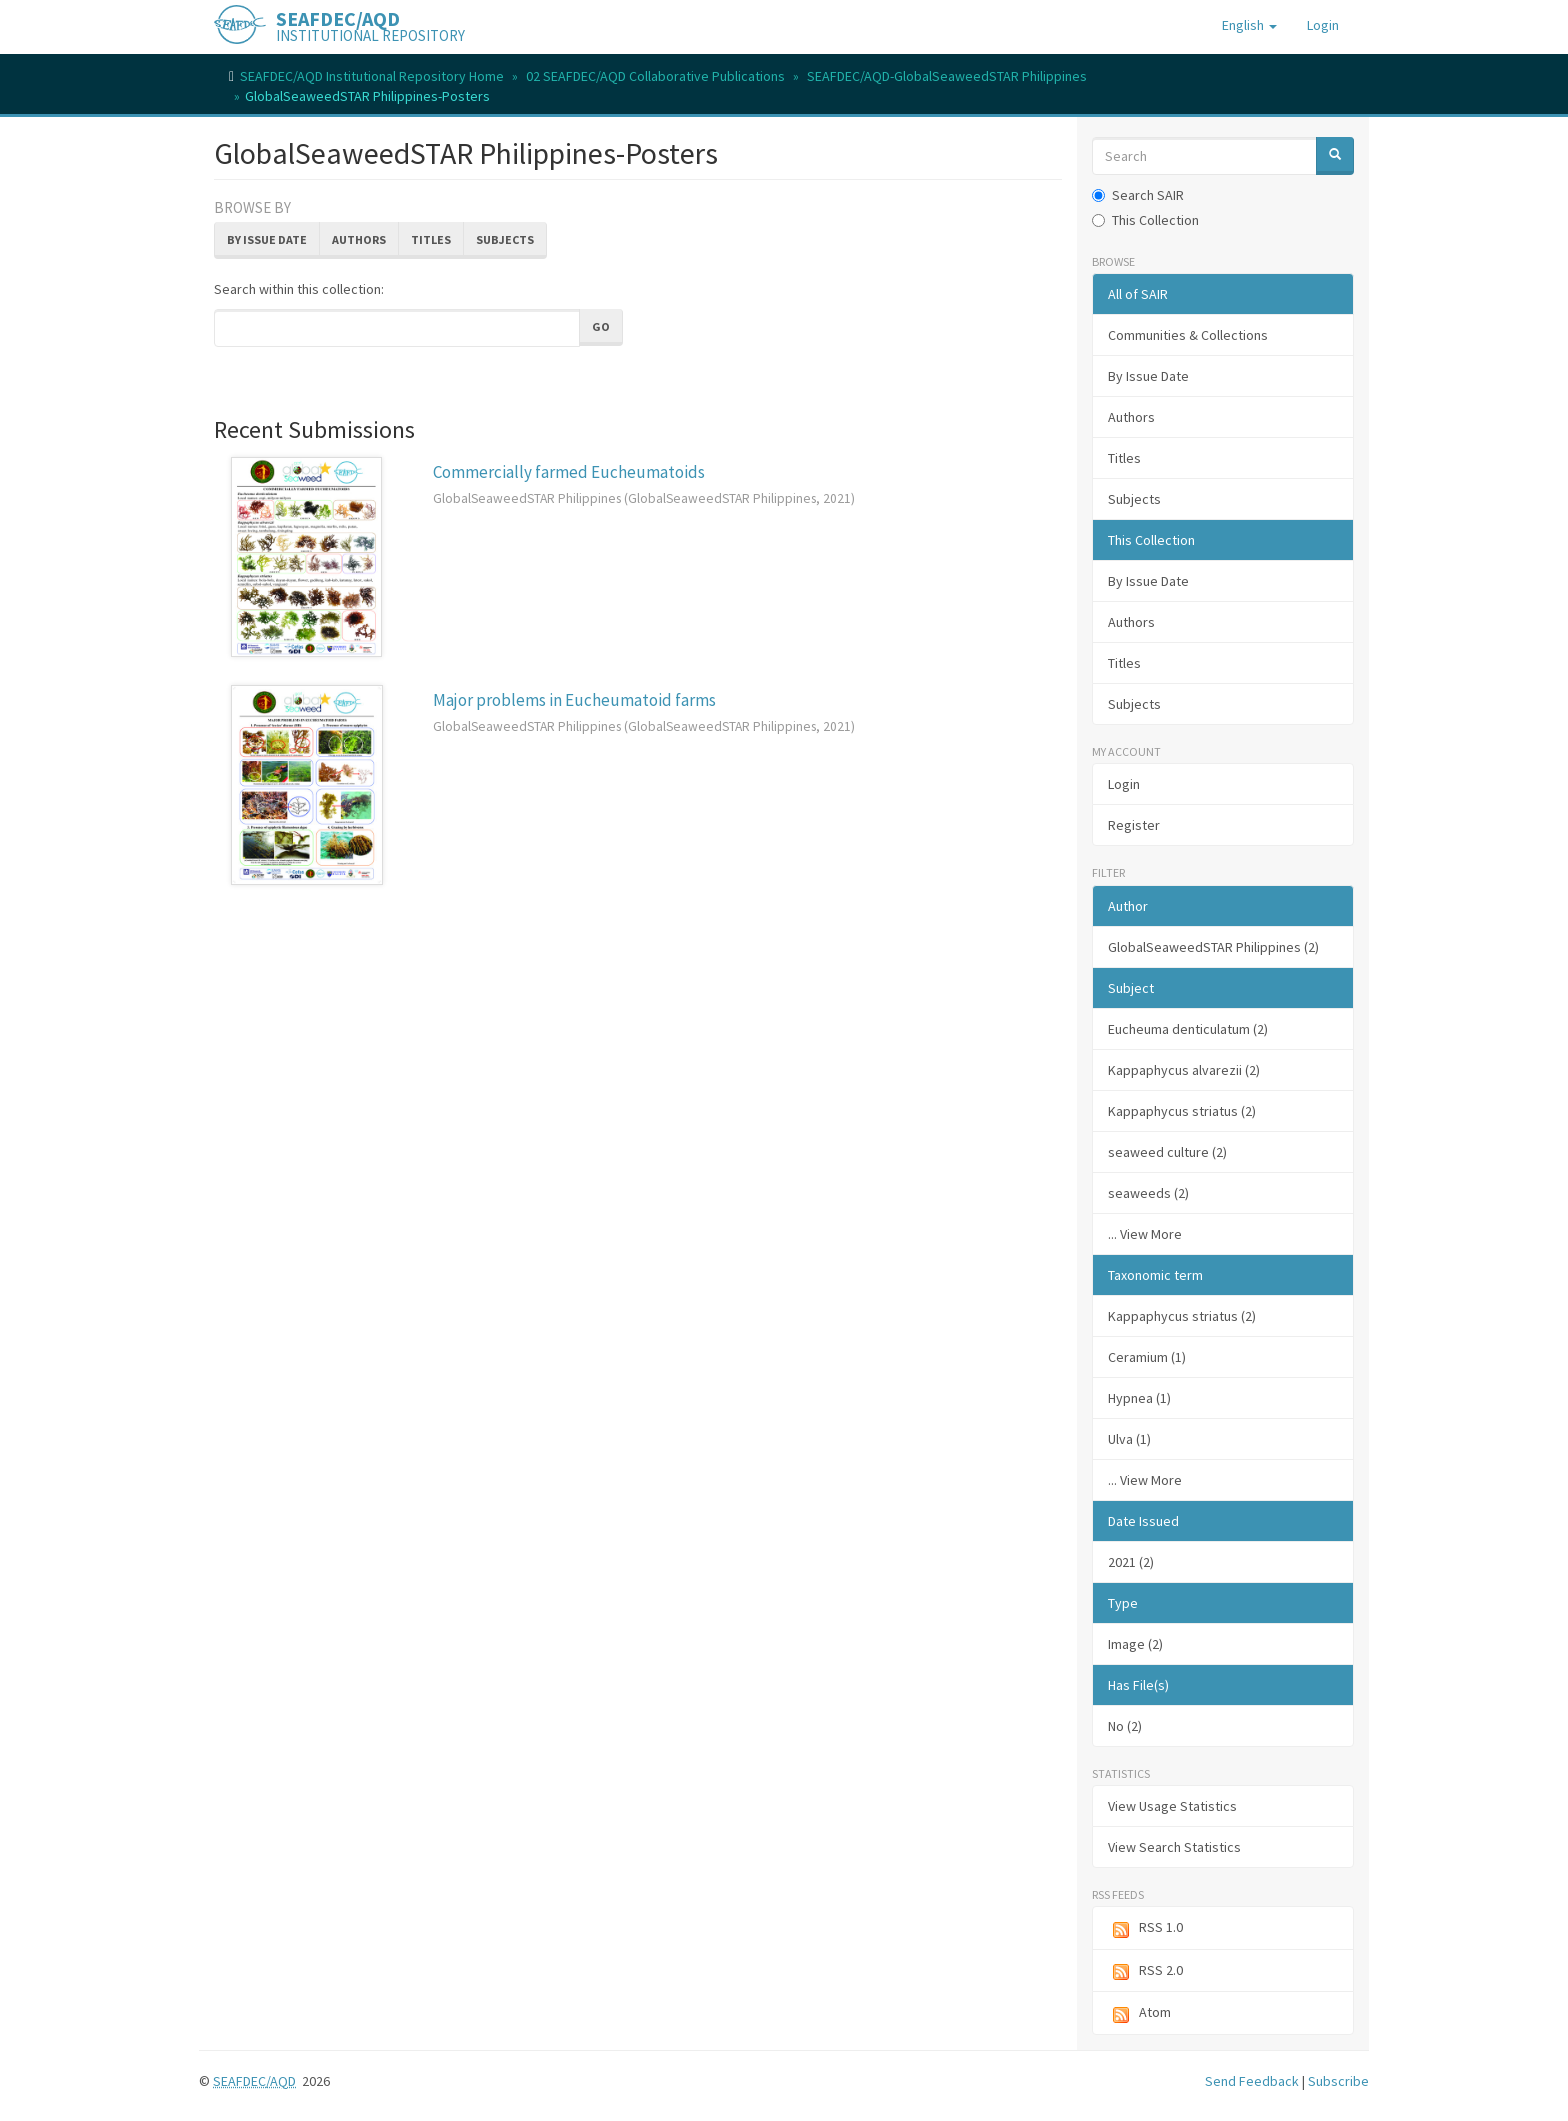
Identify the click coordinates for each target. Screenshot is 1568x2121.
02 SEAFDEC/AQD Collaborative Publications (655, 76)
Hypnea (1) (1139, 1398)
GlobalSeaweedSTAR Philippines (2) (1213, 947)
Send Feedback (1252, 2081)
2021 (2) (1131, 1562)
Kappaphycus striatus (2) (1182, 1111)
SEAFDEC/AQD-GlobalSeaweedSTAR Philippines (947, 76)
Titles (431, 239)
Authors (359, 239)
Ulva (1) (1129, 1439)
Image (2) (1135, 1644)
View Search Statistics (1174, 1847)
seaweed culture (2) (1167, 1152)
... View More (1145, 1234)
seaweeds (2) (1148, 1193)
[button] (1249, 25)
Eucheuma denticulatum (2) (1188, 1029)
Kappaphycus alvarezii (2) (1184, 1070)
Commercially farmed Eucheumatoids (569, 472)
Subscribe (1338, 2081)
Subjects (505, 239)
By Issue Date (267, 239)
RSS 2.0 (1145, 1971)
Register (1134, 825)
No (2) (1125, 1726)
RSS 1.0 (1145, 1928)
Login (1124, 784)
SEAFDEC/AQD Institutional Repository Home (372, 76)
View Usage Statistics (1172, 1806)
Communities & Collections (1188, 335)
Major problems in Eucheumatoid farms (574, 700)
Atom (1139, 2013)
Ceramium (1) (1147, 1357)
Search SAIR (1138, 195)
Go (601, 326)
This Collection (1145, 220)
